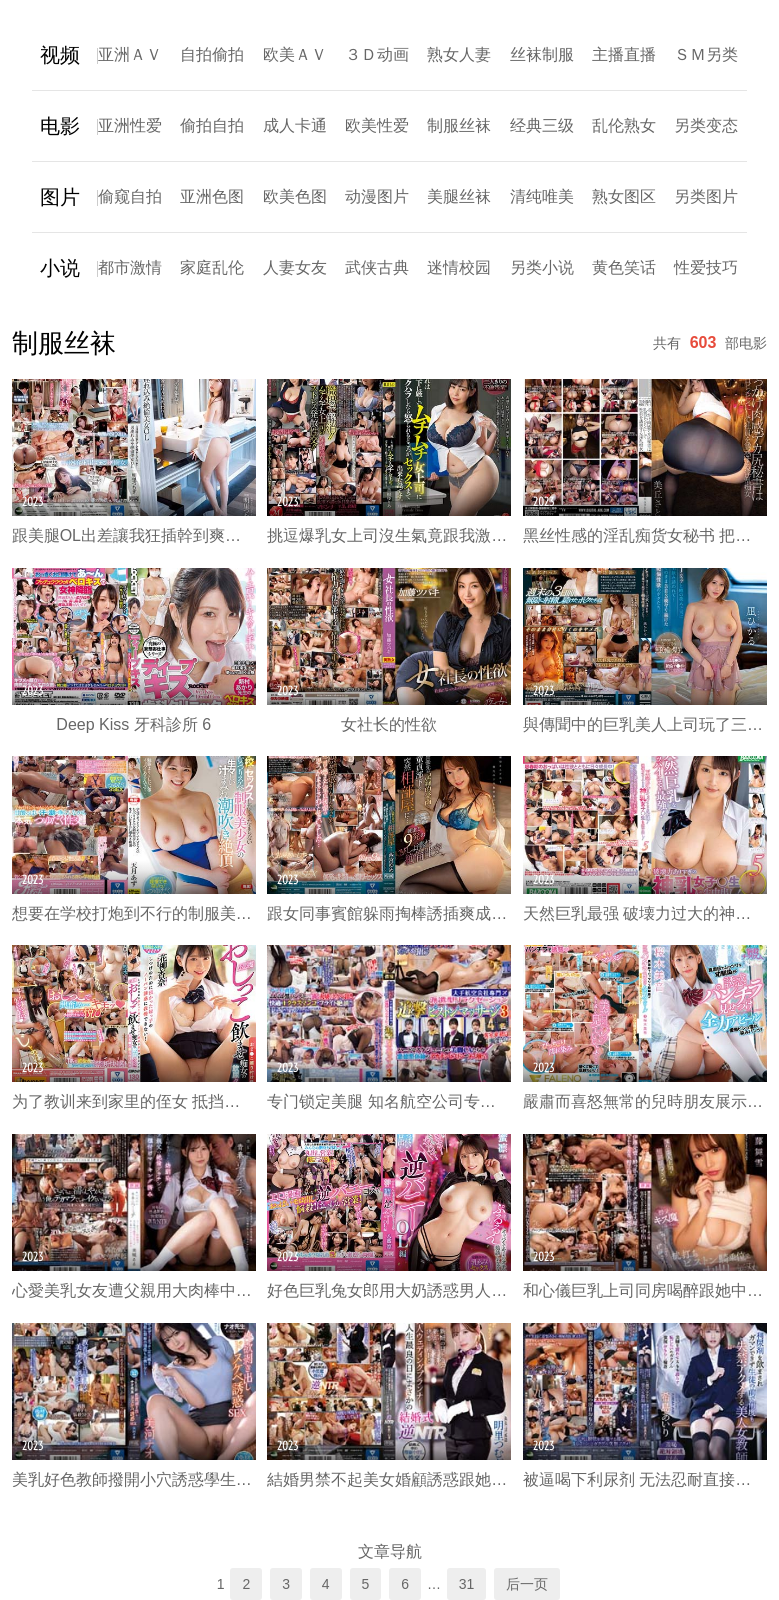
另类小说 (542, 267)
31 (467, 1584)
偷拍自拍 (212, 125)
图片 (60, 197)
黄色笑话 (624, 267)
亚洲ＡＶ (130, 54)
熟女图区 (624, 196)
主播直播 (624, 54)
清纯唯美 (542, 196)
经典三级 (542, 125)
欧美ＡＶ (295, 54)
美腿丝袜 (459, 196)
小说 (60, 268)
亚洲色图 (212, 196)
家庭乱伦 (212, 267)
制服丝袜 (459, 125)
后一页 (527, 1584)
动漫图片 (377, 196)
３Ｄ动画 (377, 54)
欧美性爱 (377, 125)
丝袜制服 (542, 54)
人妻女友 (295, 267)
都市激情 (130, 267)
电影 (60, 126)
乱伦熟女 (624, 125)
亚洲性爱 (130, 125)
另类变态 (706, 125)
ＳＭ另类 (706, 54)
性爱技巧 (706, 267)
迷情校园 (459, 267)
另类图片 (706, 196)
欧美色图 (295, 196)
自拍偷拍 (212, 54)
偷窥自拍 (130, 196)
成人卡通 (295, 125)
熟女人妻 (459, 54)
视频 (60, 55)
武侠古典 (377, 267)
